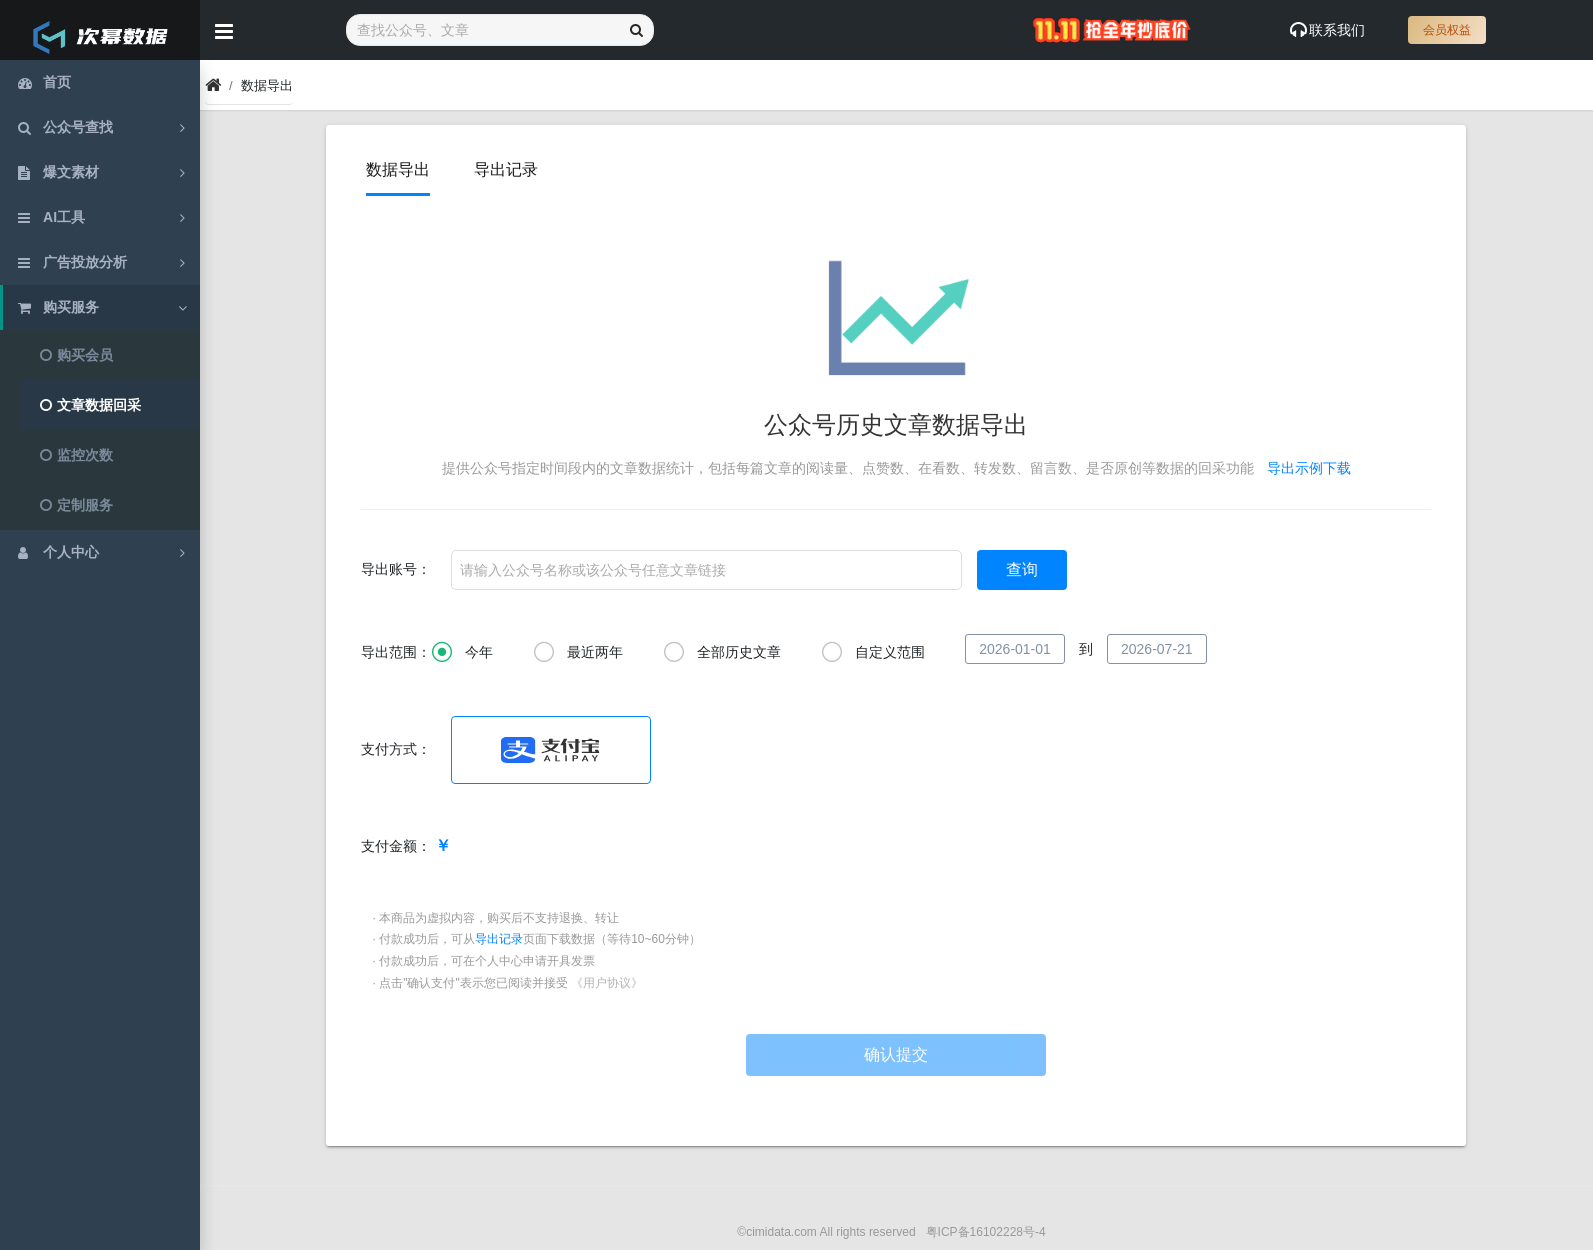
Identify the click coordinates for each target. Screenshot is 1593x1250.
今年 (463, 653)
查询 (1023, 569)
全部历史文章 (722, 653)
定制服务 (76, 505)
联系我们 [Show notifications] (1327, 30)
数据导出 (399, 169)
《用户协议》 (607, 983)
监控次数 (76, 455)
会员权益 (1447, 30)
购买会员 (76, 355)
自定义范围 (873, 653)
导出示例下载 (1309, 468)
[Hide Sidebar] (224, 30)
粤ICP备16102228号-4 (986, 1232)
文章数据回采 (90, 405)
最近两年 (578, 653)
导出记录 (506, 169)
